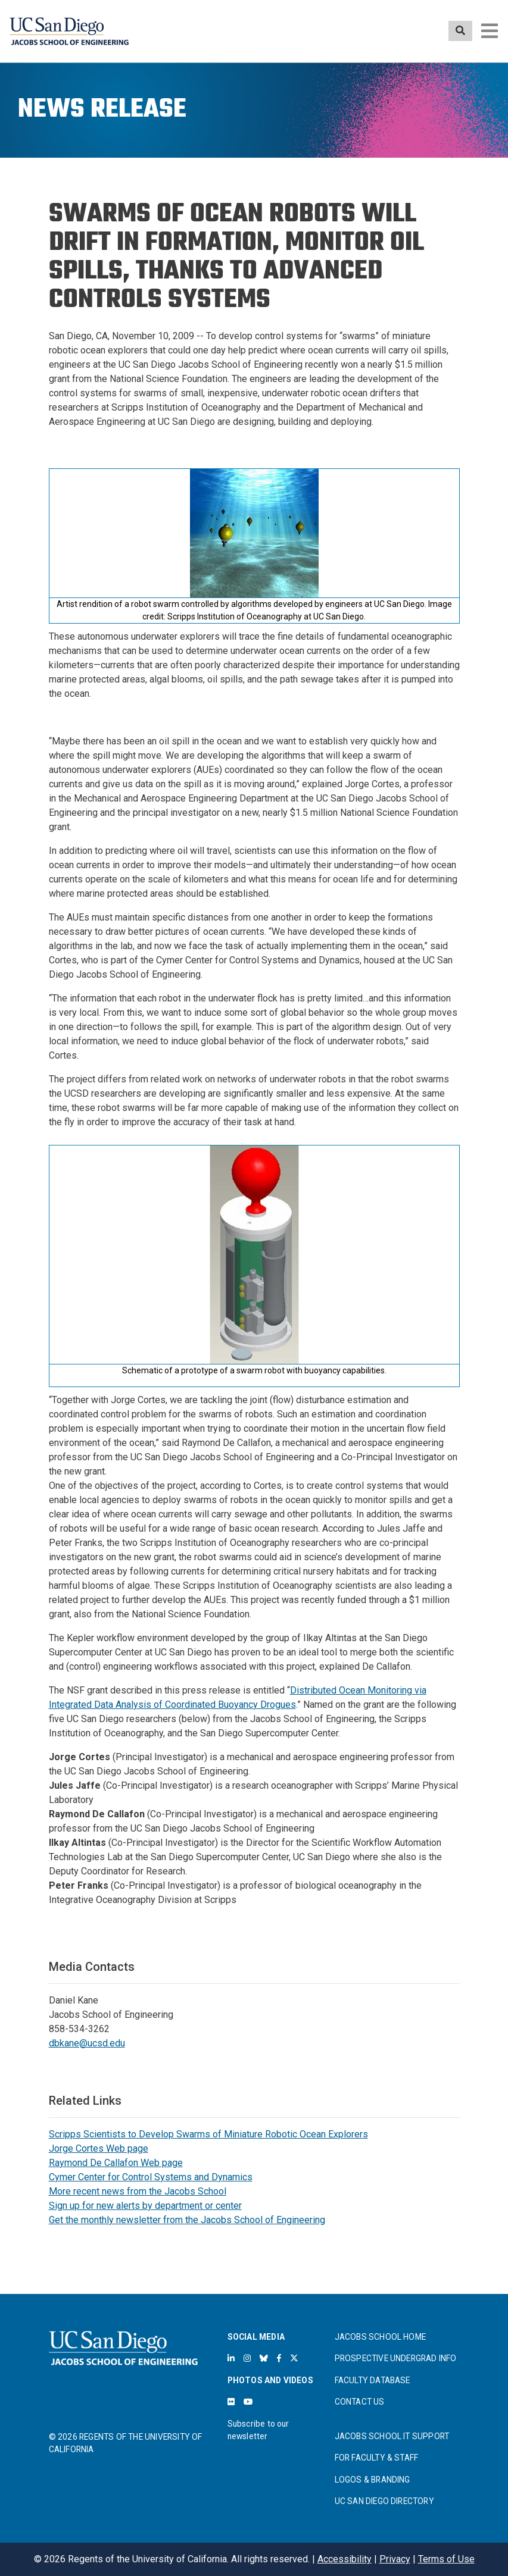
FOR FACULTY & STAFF (377, 2457)
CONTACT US (360, 2401)
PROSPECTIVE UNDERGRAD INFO (396, 2358)
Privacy (394, 2559)
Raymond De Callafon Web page (116, 2162)
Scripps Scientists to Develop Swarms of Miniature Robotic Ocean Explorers (208, 2134)
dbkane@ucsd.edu (87, 2043)
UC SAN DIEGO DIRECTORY (384, 2501)
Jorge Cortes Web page (98, 2148)
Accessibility (344, 2559)
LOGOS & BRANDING (372, 2479)
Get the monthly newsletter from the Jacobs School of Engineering (187, 2220)
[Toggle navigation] (489, 31)
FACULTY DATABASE (372, 2380)
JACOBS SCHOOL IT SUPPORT (392, 2436)
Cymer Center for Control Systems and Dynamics (151, 2177)
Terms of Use (446, 2559)
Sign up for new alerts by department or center (145, 2205)
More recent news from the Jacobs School (137, 2191)
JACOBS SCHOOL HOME (380, 2337)
